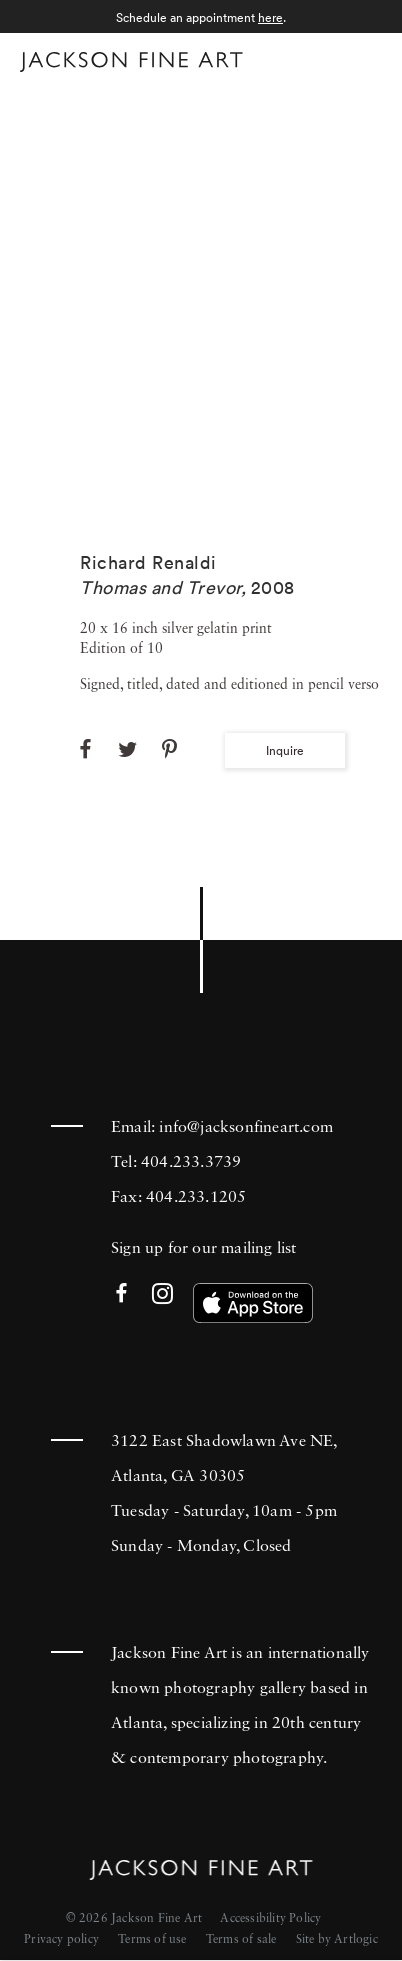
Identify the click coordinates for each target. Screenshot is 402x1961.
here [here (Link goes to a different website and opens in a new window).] (270, 17)
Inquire (285, 750)
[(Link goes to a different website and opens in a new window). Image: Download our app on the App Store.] (253, 1303)
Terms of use (152, 1940)
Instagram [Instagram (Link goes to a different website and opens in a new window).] (162, 1294)
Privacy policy (61, 1940)
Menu (362, 58)
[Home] (131, 62)
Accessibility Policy (270, 1919)
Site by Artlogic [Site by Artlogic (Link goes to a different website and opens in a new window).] (337, 1940)
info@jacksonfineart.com (246, 1128)
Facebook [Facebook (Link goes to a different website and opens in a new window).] (121, 1294)
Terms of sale (241, 1940)
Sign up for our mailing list (204, 1249)
